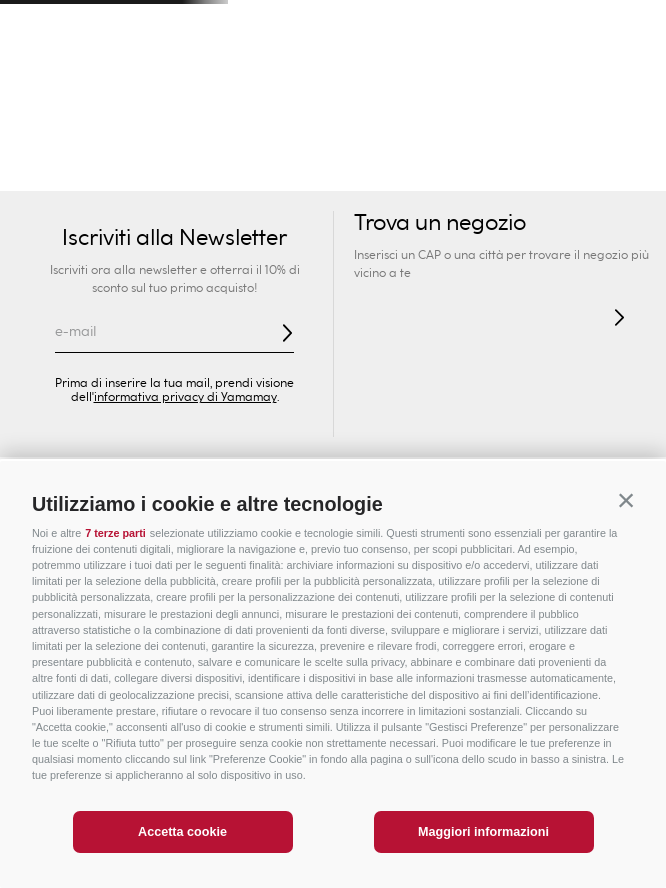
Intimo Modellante (513, 170)
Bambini (278, 129)
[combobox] (455, 80)
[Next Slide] (627, 25)
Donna (56, 129)
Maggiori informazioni (483, 832)
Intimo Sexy (170, 170)
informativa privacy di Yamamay (185, 397)
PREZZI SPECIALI (600, 130)
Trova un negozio (440, 223)
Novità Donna (59, 170)
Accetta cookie (182, 832)
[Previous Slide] (38, 25)
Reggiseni (353, 170)
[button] (626, 501)
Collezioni (266, 170)
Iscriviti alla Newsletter (174, 238)
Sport (500, 129)
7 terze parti (115, 533)
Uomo (167, 129)
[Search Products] (464, 80)
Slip (420, 170)
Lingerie (622, 170)
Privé (388, 129)
